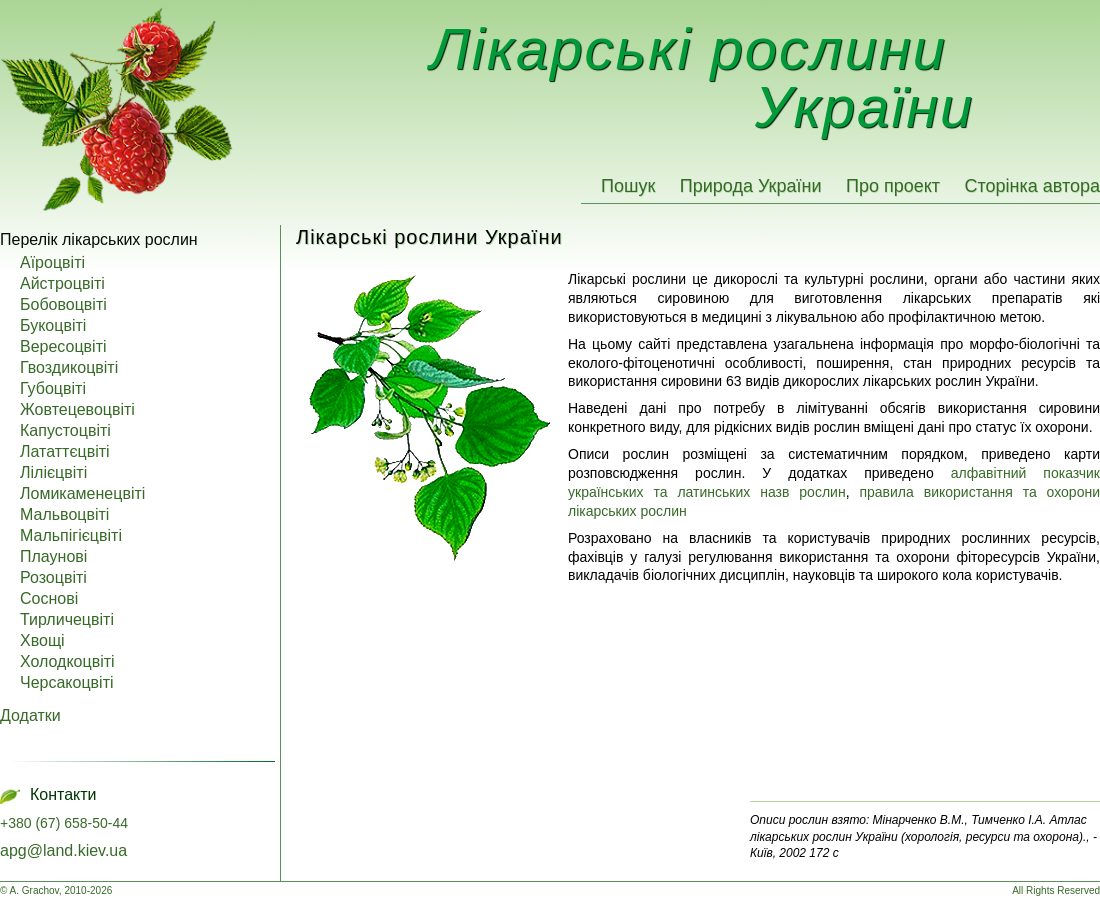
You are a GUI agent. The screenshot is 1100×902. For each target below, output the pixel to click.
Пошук (628, 186)
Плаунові (53, 557)
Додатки (30, 715)
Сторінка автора (1032, 186)
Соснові (49, 599)
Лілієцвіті (53, 473)
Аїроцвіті (52, 263)
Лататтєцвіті (65, 452)
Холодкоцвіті (67, 662)
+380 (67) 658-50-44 (64, 823)
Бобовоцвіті (63, 305)
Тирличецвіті (67, 620)
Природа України (751, 186)
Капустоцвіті (65, 431)
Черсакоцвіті (67, 683)
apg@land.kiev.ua (63, 850)
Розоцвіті (53, 578)
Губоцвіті (53, 389)
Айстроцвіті (62, 284)
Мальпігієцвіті (71, 536)
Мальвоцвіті (64, 515)
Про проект (893, 186)
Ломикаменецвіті (82, 494)
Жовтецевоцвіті (77, 410)
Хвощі (42, 641)
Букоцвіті (53, 326)
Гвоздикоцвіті (69, 368)
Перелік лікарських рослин (99, 239)
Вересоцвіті (63, 347)
